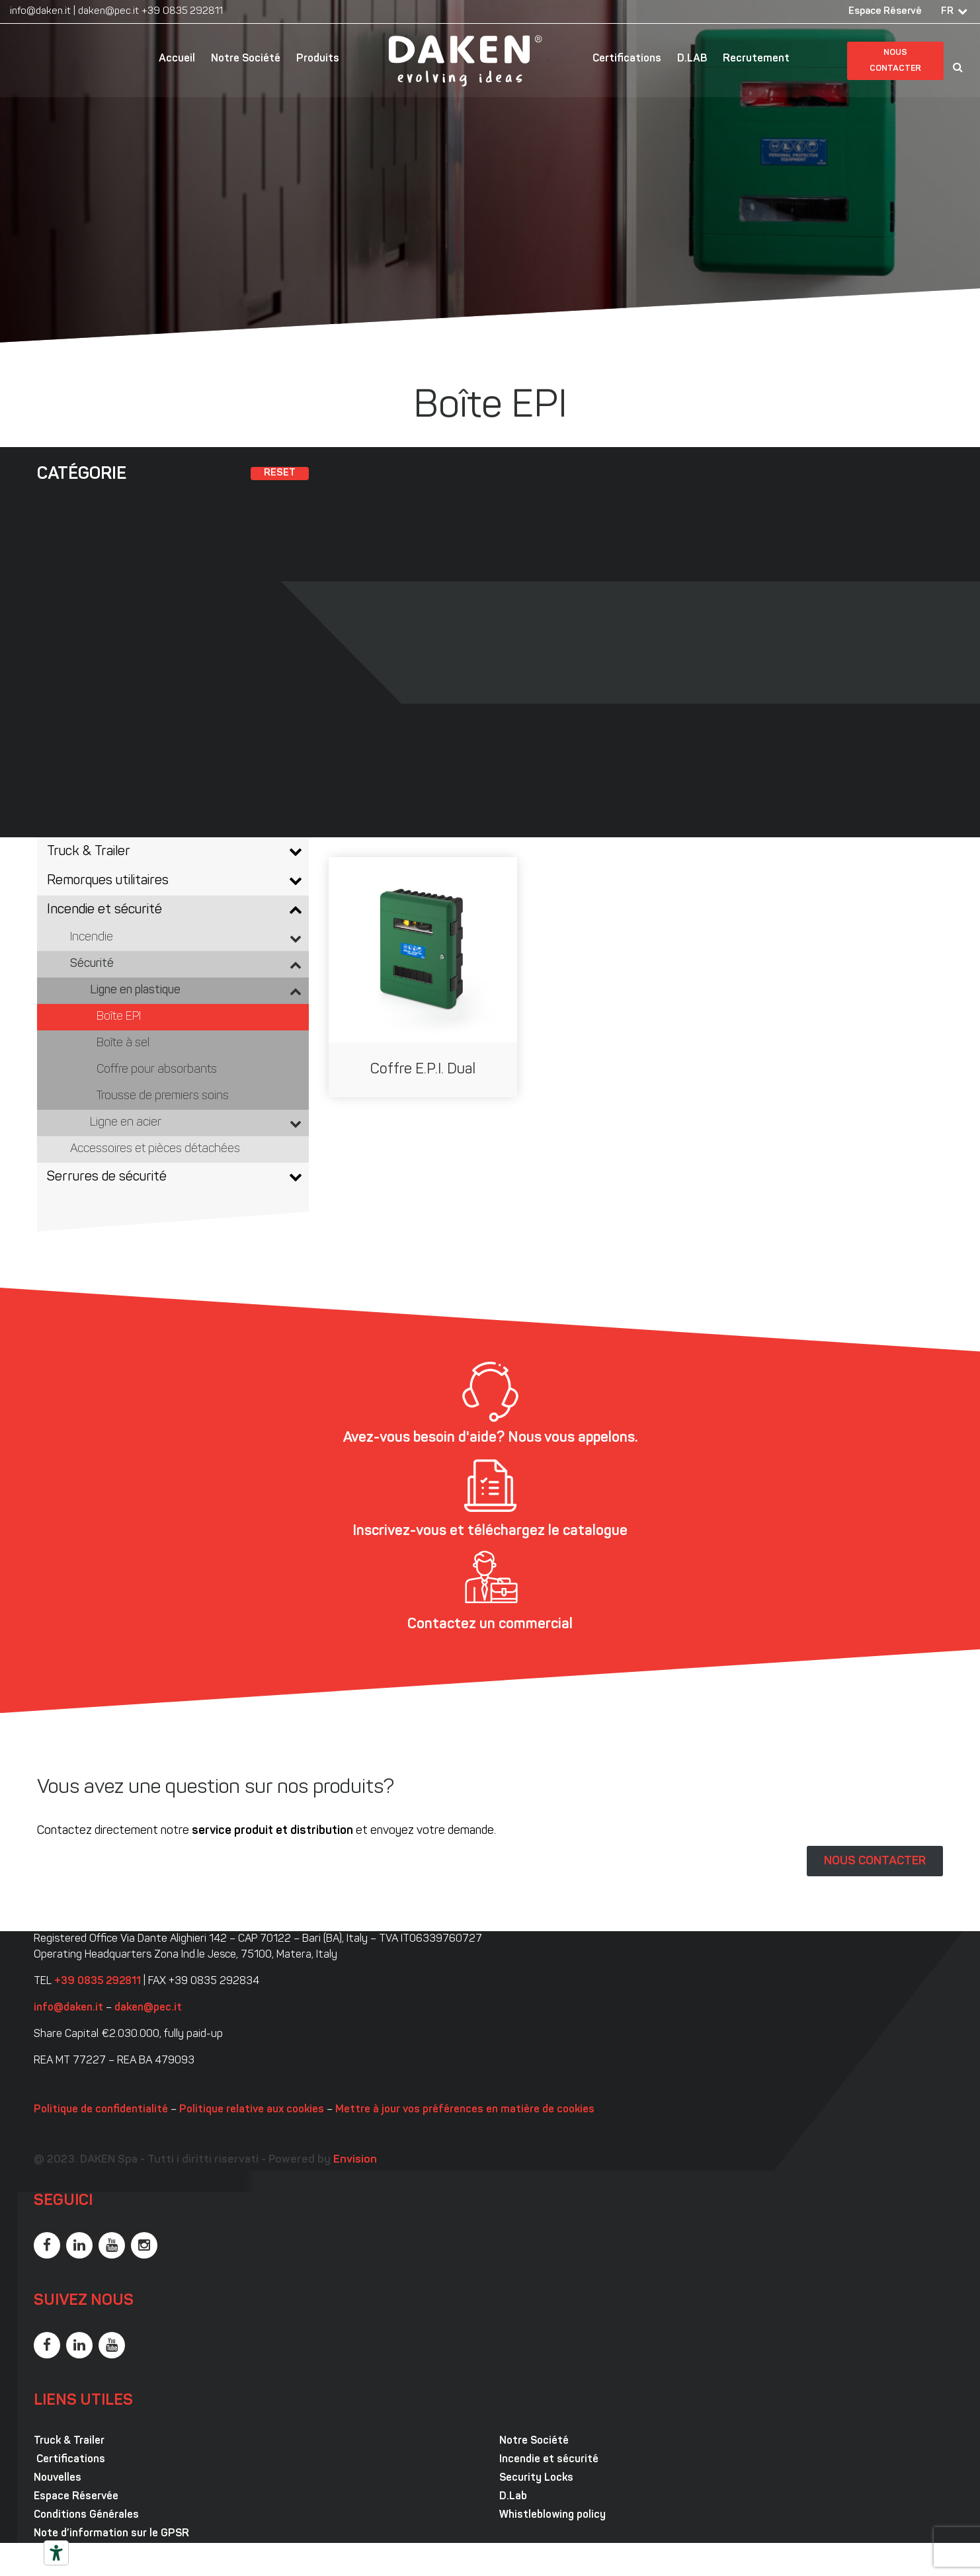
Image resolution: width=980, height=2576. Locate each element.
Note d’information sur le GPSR (111, 2533)
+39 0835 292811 (182, 12)
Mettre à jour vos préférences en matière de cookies (464, 2109)
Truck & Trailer (69, 2441)
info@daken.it (40, 12)
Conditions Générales (86, 2515)
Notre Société (245, 59)
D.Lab (513, 2496)
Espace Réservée (76, 2496)
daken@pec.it (108, 12)
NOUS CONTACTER (875, 1861)
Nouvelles (57, 2478)
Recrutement (756, 59)
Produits (317, 59)
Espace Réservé (885, 12)
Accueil (177, 59)
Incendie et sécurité (548, 2459)
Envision (355, 2159)
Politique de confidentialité (101, 2109)
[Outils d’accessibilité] (56, 2552)
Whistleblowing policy (552, 2515)
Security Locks (536, 2478)
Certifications (626, 59)
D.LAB (692, 59)
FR (947, 12)
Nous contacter (895, 60)
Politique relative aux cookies (251, 2109)
